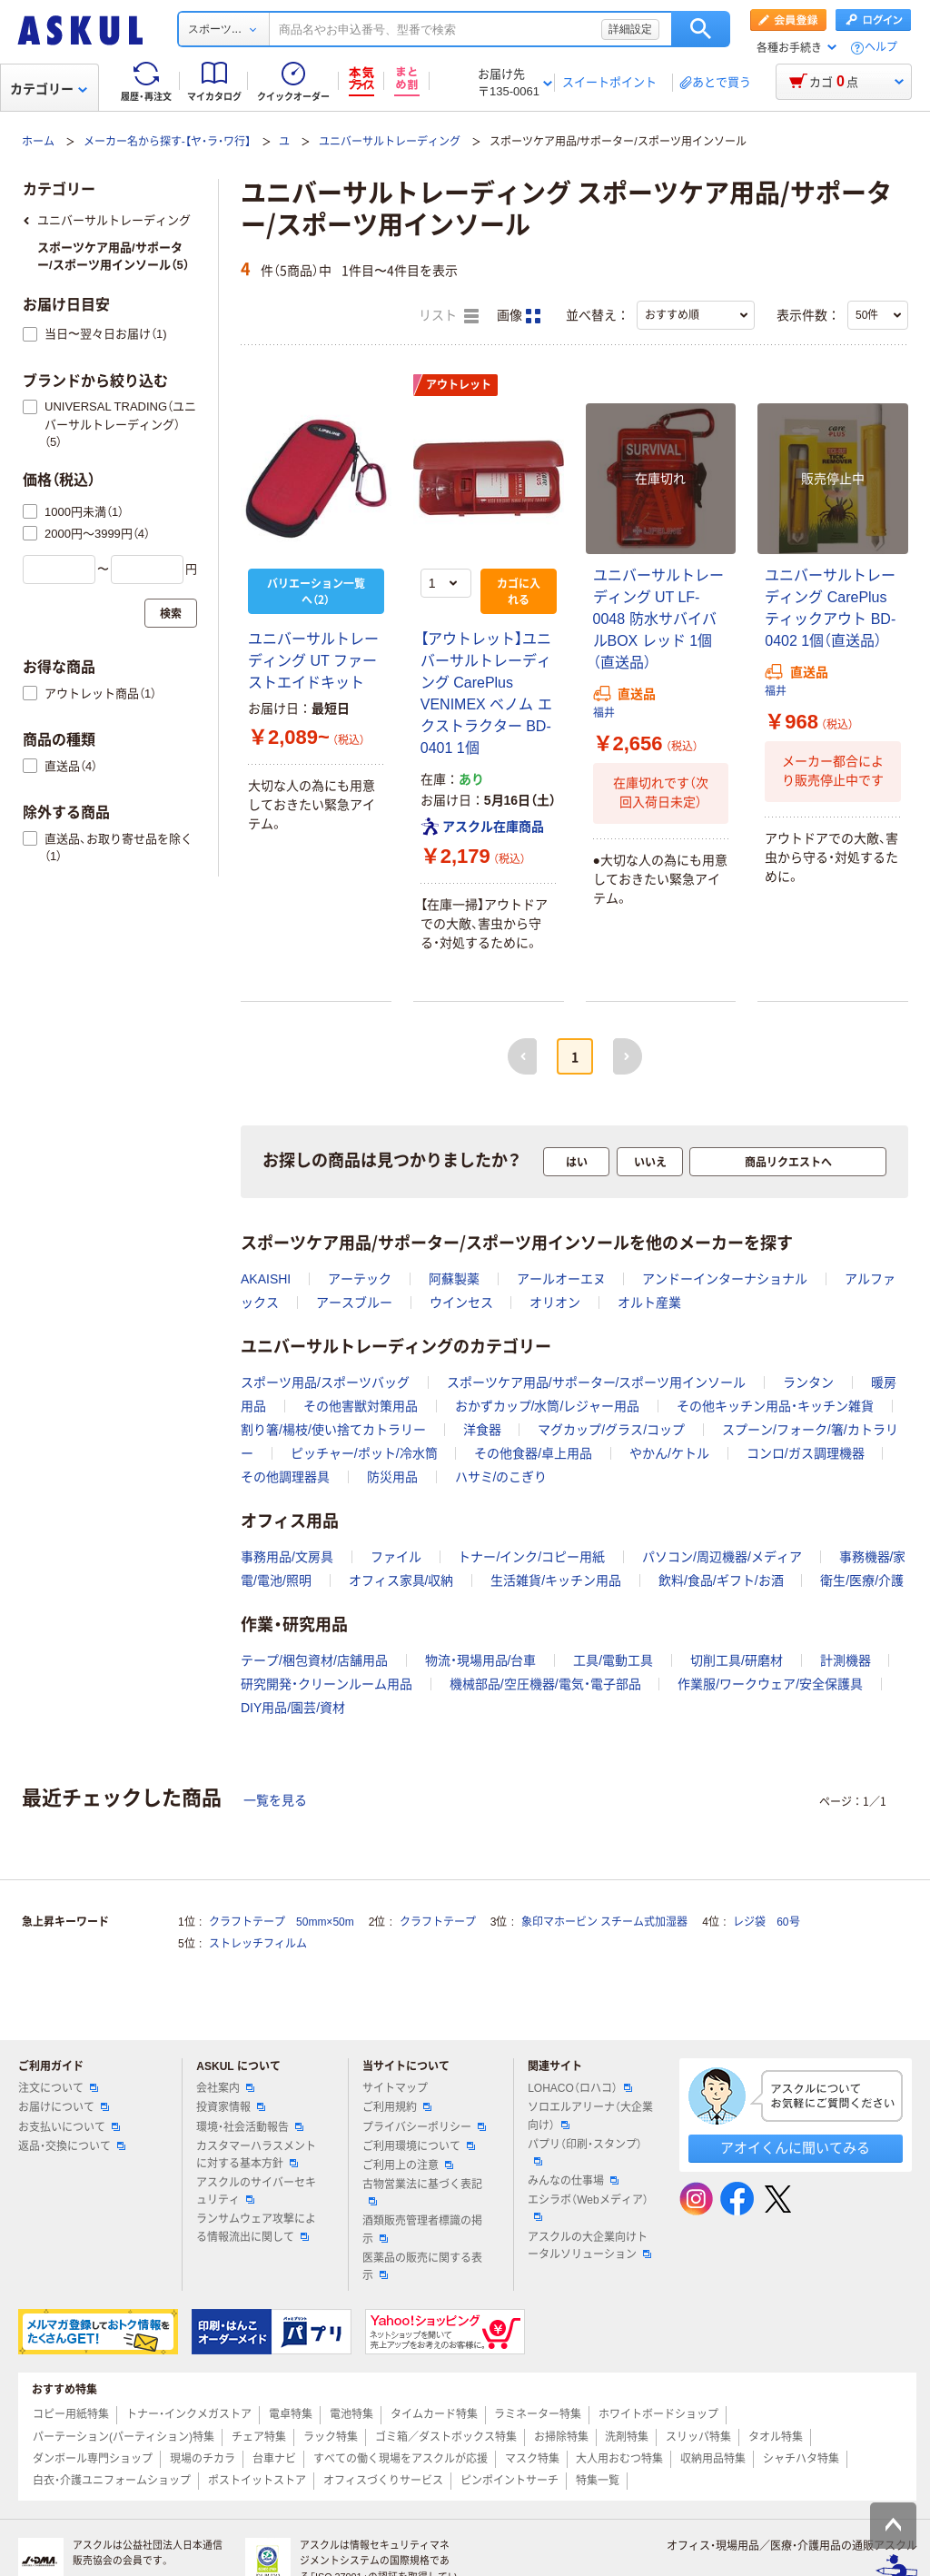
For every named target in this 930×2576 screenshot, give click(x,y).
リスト (449, 316)
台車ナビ (274, 2458)
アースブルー (354, 1302)
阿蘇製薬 (454, 1279)
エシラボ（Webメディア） (588, 2207)
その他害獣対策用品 (360, 1406)
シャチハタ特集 (801, 2458)
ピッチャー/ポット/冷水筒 (364, 1453)
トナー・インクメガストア (189, 2414)
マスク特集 (532, 2458)
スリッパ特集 (698, 2437)
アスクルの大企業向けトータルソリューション (589, 2246)
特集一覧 (597, 2480)
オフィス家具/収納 (401, 1580)
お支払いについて (69, 2127)
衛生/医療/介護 (862, 1580)
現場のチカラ (202, 2458)
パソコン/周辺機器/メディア (722, 1557)
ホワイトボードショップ (658, 2414)
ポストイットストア (257, 2480)
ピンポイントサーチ (509, 2480)
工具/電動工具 (613, 1660)
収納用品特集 (713, 2458)
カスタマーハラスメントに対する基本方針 (256, 2155)
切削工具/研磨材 (736, 1660)
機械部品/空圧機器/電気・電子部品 (545, 1684)
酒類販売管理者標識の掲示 (422, 2229)
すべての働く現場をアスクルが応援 (400, 2458)
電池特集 (351, 2414)
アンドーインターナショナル (724, 1279)
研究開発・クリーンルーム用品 (326, 1684)
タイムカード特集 (434, 2414)
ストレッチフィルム (258, 1943)
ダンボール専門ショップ (93, 2458)
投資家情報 (230, 2107)
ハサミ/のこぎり (501, 1477)
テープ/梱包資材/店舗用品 (314, 1660)
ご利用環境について (418, 2146)
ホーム (38, 141)
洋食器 (482, 1429)
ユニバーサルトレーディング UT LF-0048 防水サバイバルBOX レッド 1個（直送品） (658, 619)
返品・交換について (71, 2146)
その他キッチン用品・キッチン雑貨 (775, 1406)
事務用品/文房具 (287, 1557)
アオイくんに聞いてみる (795, 2147)
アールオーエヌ (561, 1279)
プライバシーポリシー (424, 2127)
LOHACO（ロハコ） (580, 2088)
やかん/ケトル (669, 1453)
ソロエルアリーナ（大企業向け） (590, 2116)
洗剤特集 (626, 2437)
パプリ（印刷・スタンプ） (585, 2151)
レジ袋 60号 (766, 1922)
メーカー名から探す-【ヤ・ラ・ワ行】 (167, 141)
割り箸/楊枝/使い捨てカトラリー (333, 1429)
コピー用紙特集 (71, 2414)
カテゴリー (48, 89)
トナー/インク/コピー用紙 (531, 1557)
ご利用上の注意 (407, 2165)
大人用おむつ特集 (619, 2458)
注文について (58, 2088)
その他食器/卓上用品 (533, 1453)
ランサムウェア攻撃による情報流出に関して (256, 2228)
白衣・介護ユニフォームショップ (112, 2480)
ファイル (396, 1557)
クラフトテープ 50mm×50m (281, 1922)
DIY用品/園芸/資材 (293, 1707)
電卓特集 (290, 2414)
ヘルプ (881, 48)
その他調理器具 (285, 1477)
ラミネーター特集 (537, 2414)
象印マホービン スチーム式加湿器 (604, 1922)
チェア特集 (259, 2437)
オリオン (554, 1302)
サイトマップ (395, 2088)
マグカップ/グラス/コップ (611, 1429)
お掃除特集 (561, 2437)
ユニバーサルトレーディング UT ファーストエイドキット (313, 660)
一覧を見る (275, 1800)
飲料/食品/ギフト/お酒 (721, 1580)
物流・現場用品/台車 (481, 1660)
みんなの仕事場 (573, 2181)
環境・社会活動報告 (249, 2127)
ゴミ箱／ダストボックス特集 (446, 2437)
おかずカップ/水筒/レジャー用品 (547, 1406)
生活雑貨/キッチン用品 (555, 1580)
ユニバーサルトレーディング (389, 141)
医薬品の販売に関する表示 (422, 2267)
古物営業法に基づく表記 (422, 2191)
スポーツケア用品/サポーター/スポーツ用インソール (597, 1382)
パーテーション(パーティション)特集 (123, 2437)
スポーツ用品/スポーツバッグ (325, 1382)
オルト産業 (649, 1302)
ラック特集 (330, 2437)
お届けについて (63, 2107)
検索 (700, 29)
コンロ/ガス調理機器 (806, 1453)
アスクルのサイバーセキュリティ (256, 2191)
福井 (604, 713)
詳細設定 (630, 29)
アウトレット (458, 385)
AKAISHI (266, 1279)
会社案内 (225, 2088)
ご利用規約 (396, 2107)
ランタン (808, 1382)
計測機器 (845, 1660)
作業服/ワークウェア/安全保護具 (770, 1684)
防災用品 (392, 1477)
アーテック (359, 1279)
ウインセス (461, 1302)
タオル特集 (775, 2437)
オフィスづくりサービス (383, 2480)
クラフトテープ (438, 1922)
